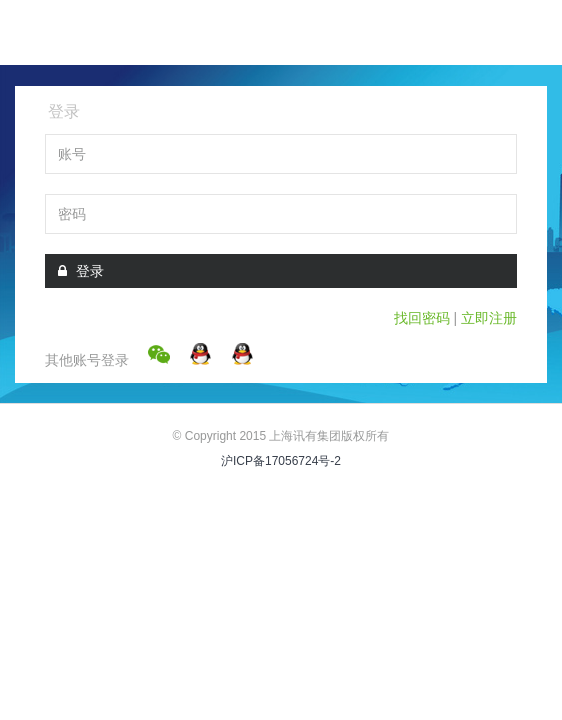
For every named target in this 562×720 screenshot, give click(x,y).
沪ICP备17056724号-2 (281, 461)
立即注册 (489, 318)
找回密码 (422, 318)
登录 (81, 271)
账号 (72, 154)
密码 (72, 214)
